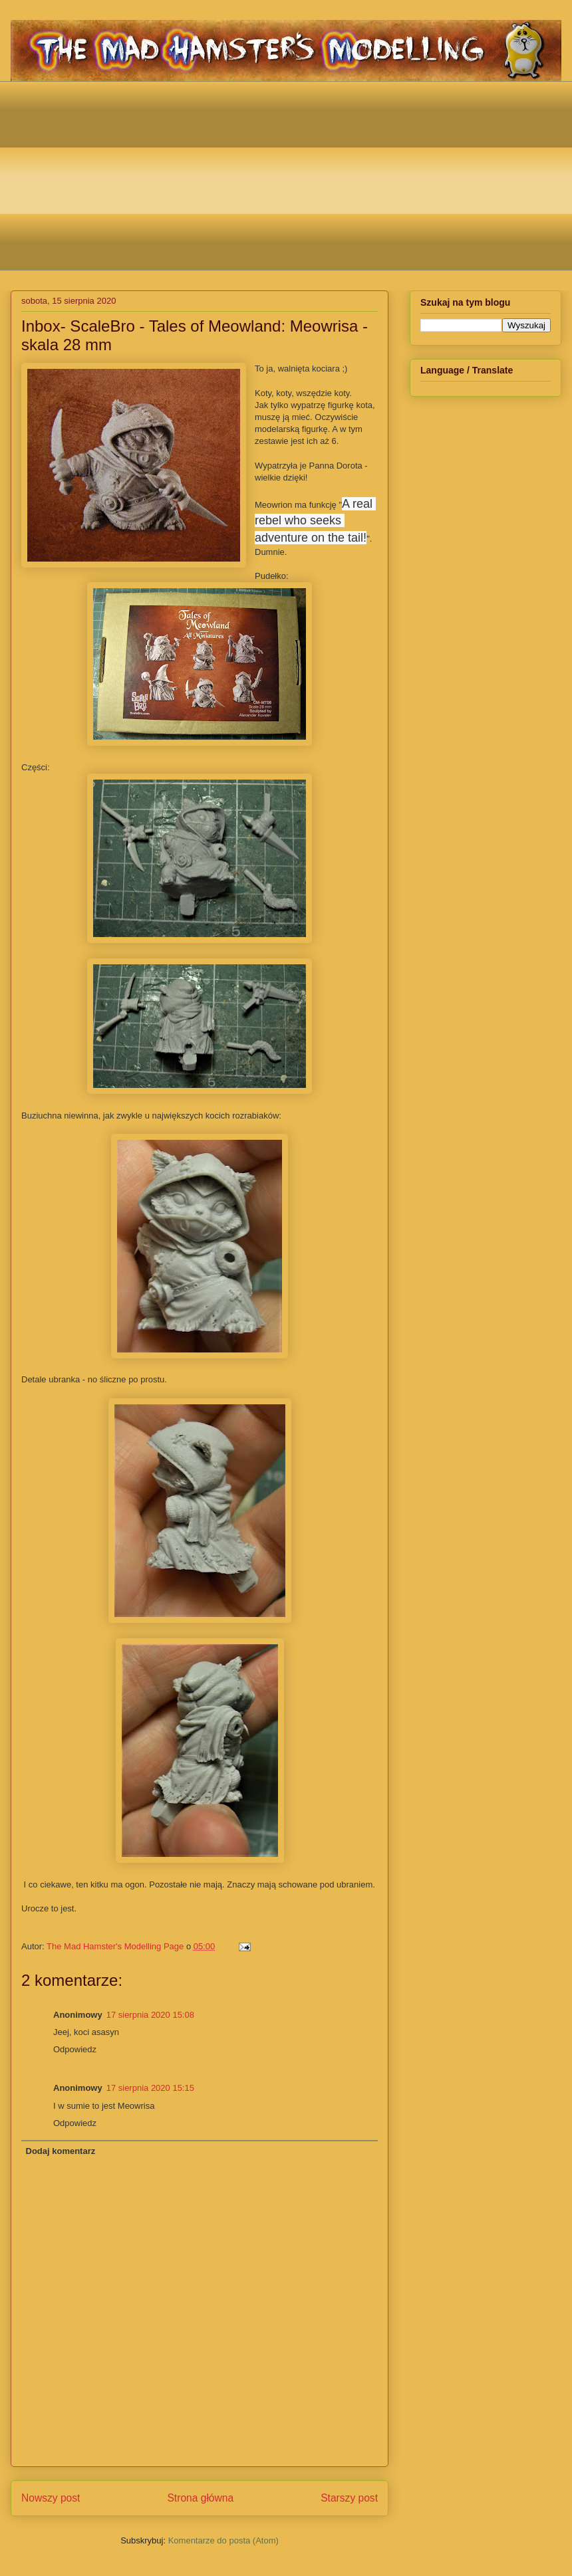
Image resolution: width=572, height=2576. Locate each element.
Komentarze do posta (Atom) (223, 2540)
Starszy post (349, 2498)
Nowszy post (50, 2498)
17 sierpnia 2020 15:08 (150, 2015)
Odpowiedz (74, 2049)
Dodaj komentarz (61, 2151)
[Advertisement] (296, 174)
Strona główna (200, 2498)
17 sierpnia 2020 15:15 (150, 2088)
